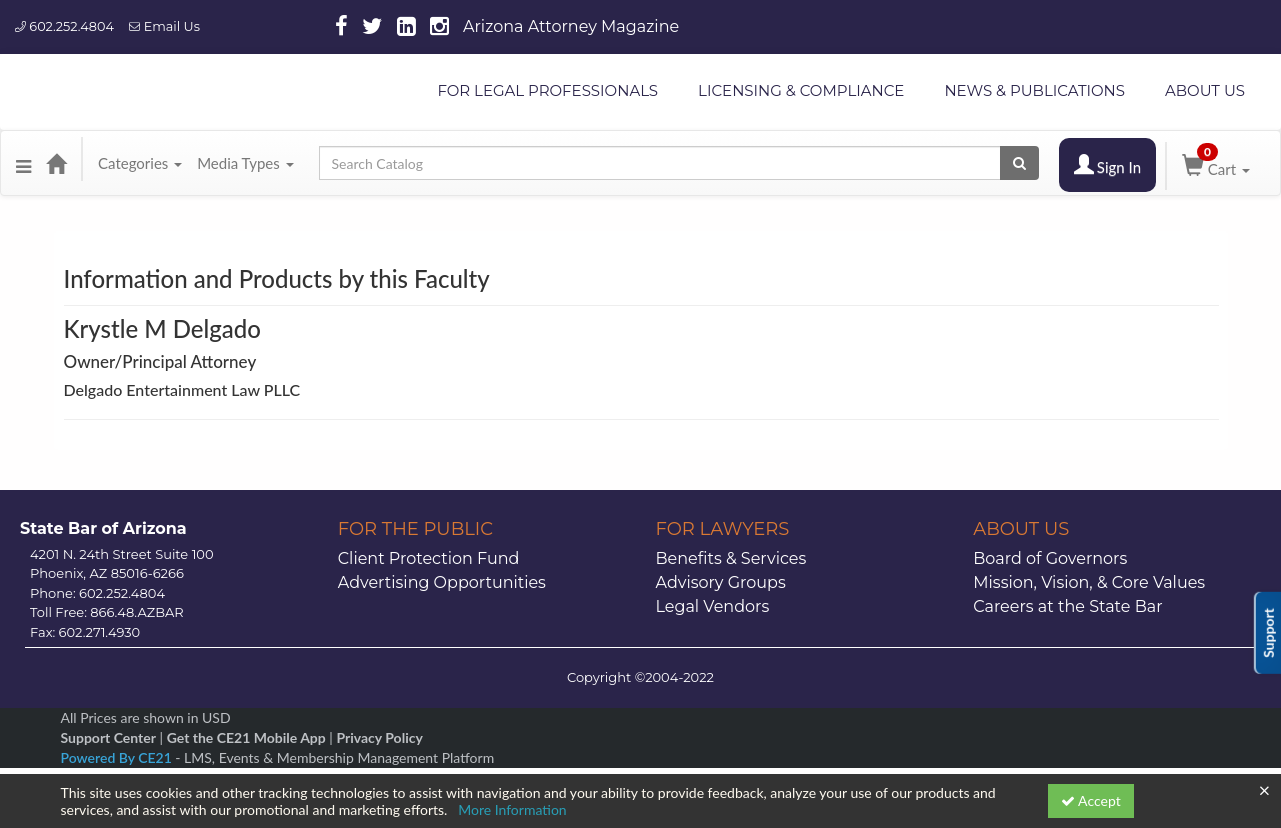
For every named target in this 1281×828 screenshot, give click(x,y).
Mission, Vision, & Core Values (1089, 582)
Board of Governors (1050, 558)
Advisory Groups (721, 582)
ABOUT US (1205, 90)
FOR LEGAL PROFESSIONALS (547, 90)
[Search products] (1019, 163)
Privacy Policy (379, 737)
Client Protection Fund (429, 558)
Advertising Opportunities (442, 582)
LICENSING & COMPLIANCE (801, 90)
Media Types (245, 163)
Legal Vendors (713, 606)
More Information (512, 809)
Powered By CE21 (118, 757)
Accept (1091, 800)
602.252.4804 (64, 26)
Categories (140, 163)
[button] (23, 163)
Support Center (108, 737)
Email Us (164, 26)
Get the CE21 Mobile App (246, 737)
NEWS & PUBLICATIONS (1034, 90)
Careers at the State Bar (1067, 606)
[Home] (56, 163)
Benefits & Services (731, 558)
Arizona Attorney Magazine (571, 26)
